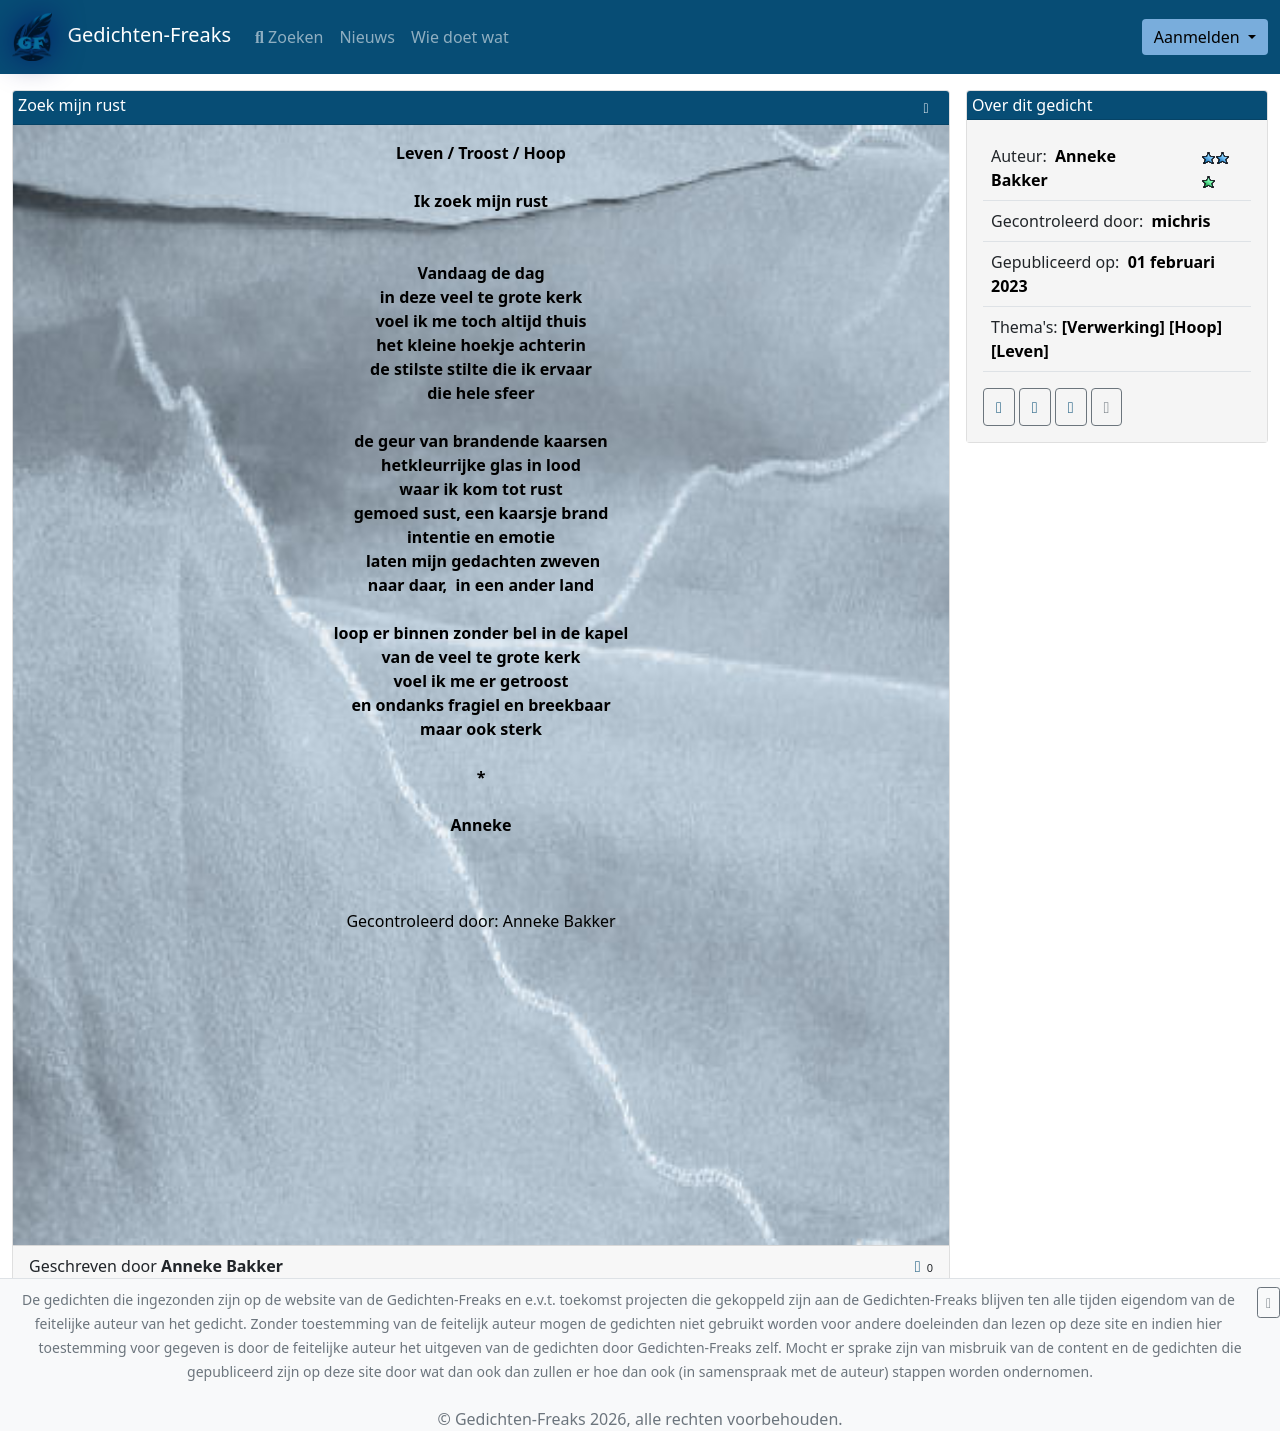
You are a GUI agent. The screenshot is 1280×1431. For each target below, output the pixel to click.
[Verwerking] (1113, 327)
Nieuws (366, 37)
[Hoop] (1195, 327)
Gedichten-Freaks (121, 37)
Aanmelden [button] (1199, 37)
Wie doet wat (460, 37)
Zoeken (289, 37)
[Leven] (1020, 351)
